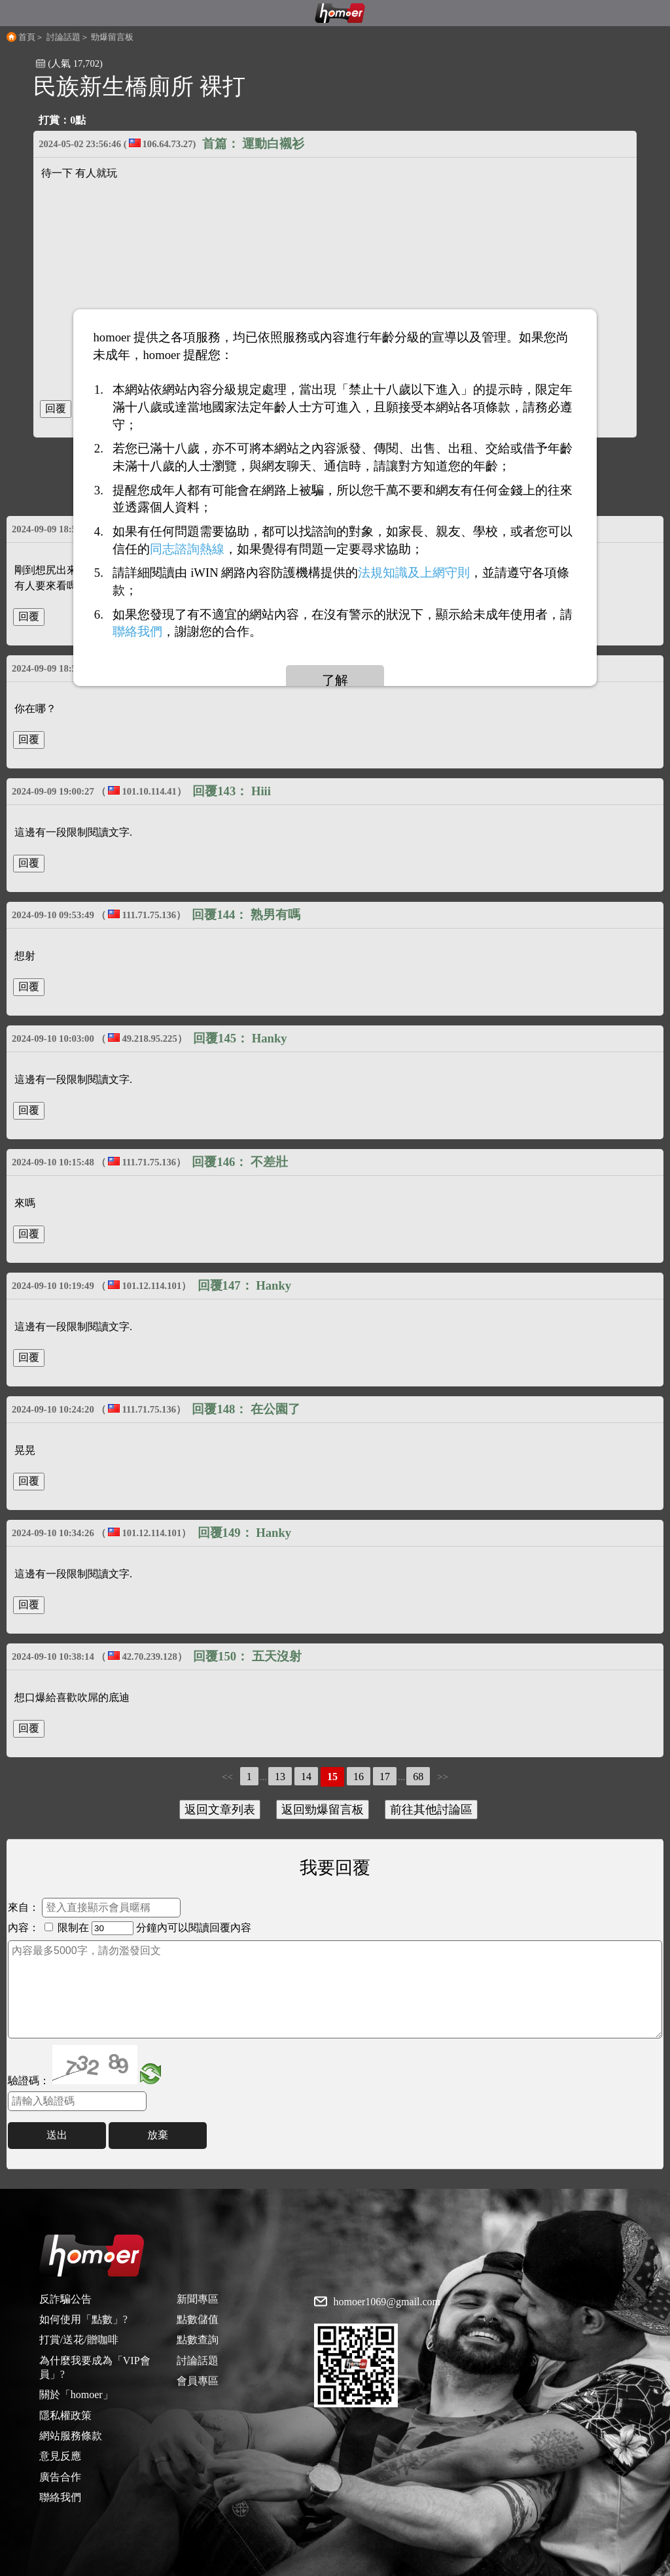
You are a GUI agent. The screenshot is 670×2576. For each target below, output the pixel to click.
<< (227, 1777)
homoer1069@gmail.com (386, 2302)
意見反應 (60, 2456)
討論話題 (63, 37)
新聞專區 (198, 2299)
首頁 (26, 37)
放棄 (157, 2134)
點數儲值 (198, 2319)
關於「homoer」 (76, 2394)
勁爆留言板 (112, 37)
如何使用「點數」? (83, 2319)
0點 (78, 120)
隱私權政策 (65, 2415)
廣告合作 (60, 2476)
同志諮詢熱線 (187, 548)
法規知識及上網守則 (414, 572)
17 (384, 1776)
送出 (56, 2134)
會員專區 (198, 2380)
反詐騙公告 (65, 2299)
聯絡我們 (60, 2497)
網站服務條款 (70, 2435)
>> (442, 1777)
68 (418, 1776)
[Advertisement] (335, 284)
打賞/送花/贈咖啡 (78, 2339)
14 (306, 1776)
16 (358, 1776)
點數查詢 (198, 2339)
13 (280, 1776)
